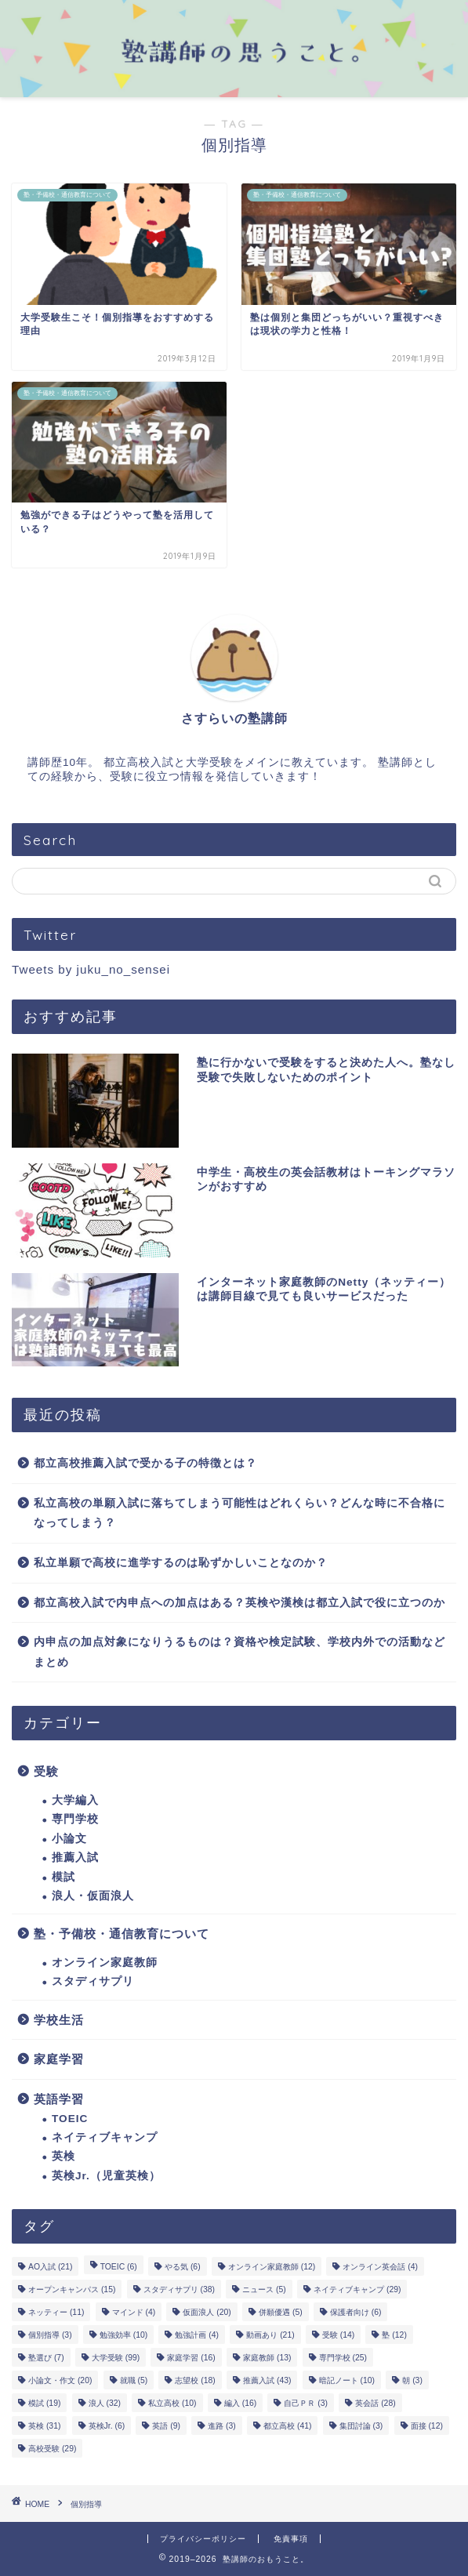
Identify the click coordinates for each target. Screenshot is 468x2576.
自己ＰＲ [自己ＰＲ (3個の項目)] (306, 2403)
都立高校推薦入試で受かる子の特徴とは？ (145, 1463)
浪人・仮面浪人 (93, 1896)
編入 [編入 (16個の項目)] (240, 2403)
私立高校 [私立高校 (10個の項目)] (172, 2403)
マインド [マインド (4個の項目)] (134, 2312)
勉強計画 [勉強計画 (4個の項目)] (197, 2335)
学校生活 (59, 2019)
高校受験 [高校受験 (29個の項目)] (52, 2448)
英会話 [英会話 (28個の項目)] (375, 2403)
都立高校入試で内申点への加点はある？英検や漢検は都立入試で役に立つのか (239, 1603)
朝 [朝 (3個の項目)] (412, 2380)
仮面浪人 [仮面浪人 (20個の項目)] (206, 2312)
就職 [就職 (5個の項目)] (134, 2380)
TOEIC (70, 2118)
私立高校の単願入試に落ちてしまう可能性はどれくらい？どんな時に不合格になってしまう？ (239, 1513)
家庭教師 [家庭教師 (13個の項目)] (267, 2357)
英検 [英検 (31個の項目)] (44, 2426)
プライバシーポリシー (203, 2538)
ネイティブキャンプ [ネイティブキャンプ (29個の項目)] (357, 2289)
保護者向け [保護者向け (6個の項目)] (356, 2312)
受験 (46, 1771)
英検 (63, 2156)
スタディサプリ (93, 1981)
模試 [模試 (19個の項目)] (44, 2403)
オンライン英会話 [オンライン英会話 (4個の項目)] (380, 2266)
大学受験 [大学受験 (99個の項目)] (116, 2357)
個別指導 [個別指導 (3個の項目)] (50, 2335)
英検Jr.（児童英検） (106, 2176)
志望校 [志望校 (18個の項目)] (195, 2380)
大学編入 (75, 1800)
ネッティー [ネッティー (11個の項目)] (56, 2312)
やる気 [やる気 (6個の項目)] (183, 2266)
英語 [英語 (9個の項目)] (166, 2426)
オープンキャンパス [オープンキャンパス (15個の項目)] (71, 2289)
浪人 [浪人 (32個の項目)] (105, 2403)
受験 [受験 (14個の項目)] (338, 2335)
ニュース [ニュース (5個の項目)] (264, 2289)
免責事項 (291, 2538)
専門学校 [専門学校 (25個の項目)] (343, 2357)
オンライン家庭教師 (105, 1962)
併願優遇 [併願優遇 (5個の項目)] (281, 2312)
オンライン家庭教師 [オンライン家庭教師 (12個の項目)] (271, 2266)
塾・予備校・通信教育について (121, 1933)
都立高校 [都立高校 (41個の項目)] (287, 2426)
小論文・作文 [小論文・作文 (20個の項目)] (60, 2380)
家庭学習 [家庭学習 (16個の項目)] (191, 2357)
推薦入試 (75, 1857)
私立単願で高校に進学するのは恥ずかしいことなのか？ (181, 1563)
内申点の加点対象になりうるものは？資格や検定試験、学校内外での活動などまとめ (239, 1652)
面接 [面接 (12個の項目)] (427, 2426)
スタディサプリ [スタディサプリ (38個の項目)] (179, 2289)
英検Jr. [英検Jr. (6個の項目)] (107, 2426)
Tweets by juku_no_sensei (91, 969)
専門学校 (75, 1819)
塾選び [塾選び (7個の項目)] (46, 2357)
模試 (63, 1877)
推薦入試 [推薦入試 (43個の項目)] (267, 2380)
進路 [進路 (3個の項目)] (222, 2426)
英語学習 (59, 2099)
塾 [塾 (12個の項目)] (394, 2335)
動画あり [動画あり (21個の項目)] (270, 2335)
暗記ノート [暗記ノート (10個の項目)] (347, 2380)
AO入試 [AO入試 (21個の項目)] (50, 2266)
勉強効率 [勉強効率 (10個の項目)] (123, 2335)
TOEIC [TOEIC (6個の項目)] (118, 2266)
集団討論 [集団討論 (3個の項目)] (361, 2426)
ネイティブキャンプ (105, 2137)
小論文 (69, 1839)
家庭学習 (59, 2059)
